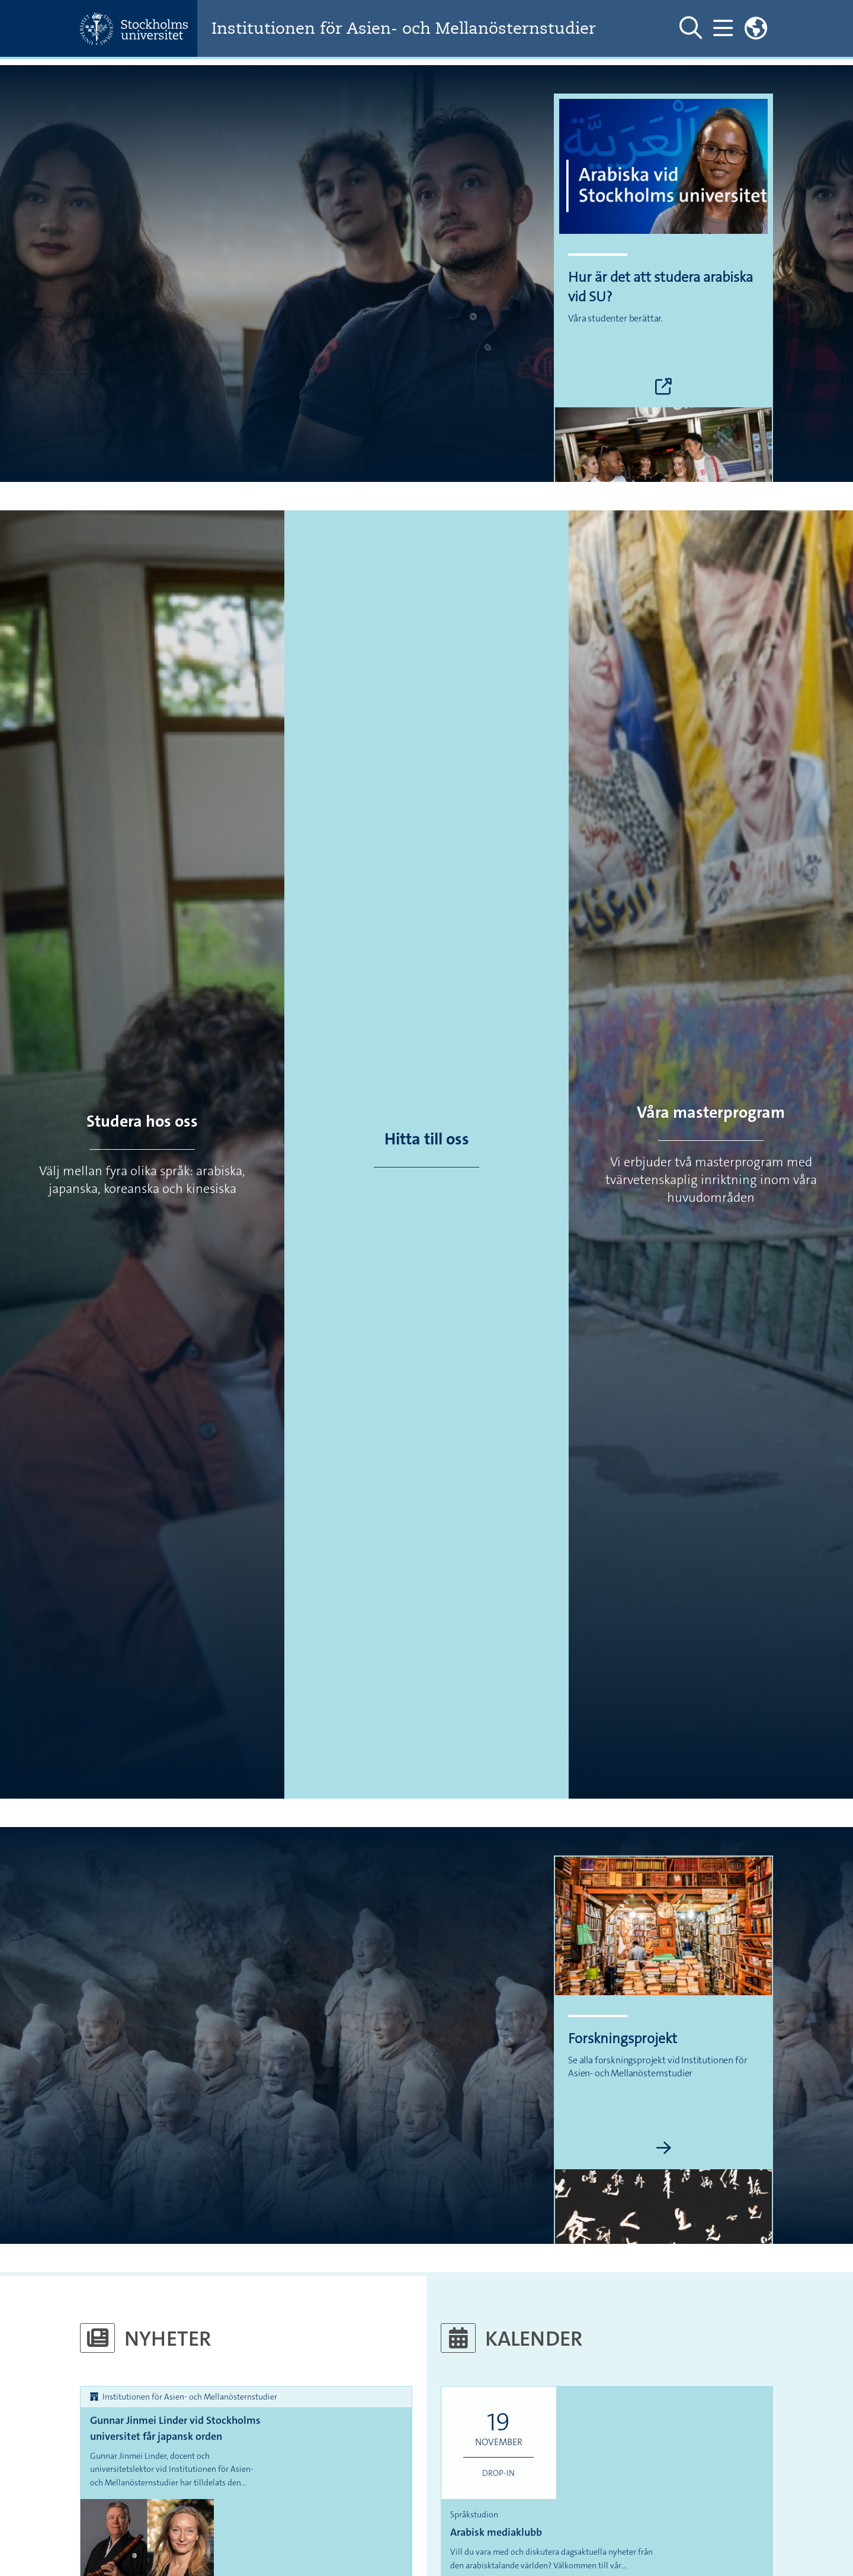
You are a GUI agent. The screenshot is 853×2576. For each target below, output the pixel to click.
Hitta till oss (426, 1138)
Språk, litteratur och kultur (138, 2512)
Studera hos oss (142, 1120)
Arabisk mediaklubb (607, 2418)
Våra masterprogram (710, 1112)
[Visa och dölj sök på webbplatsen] (690, 28)
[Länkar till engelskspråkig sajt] (756, 28)
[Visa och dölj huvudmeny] (723, 28)
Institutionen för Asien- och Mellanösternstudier (411, 28)
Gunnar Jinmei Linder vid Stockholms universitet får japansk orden (175, 2428)
